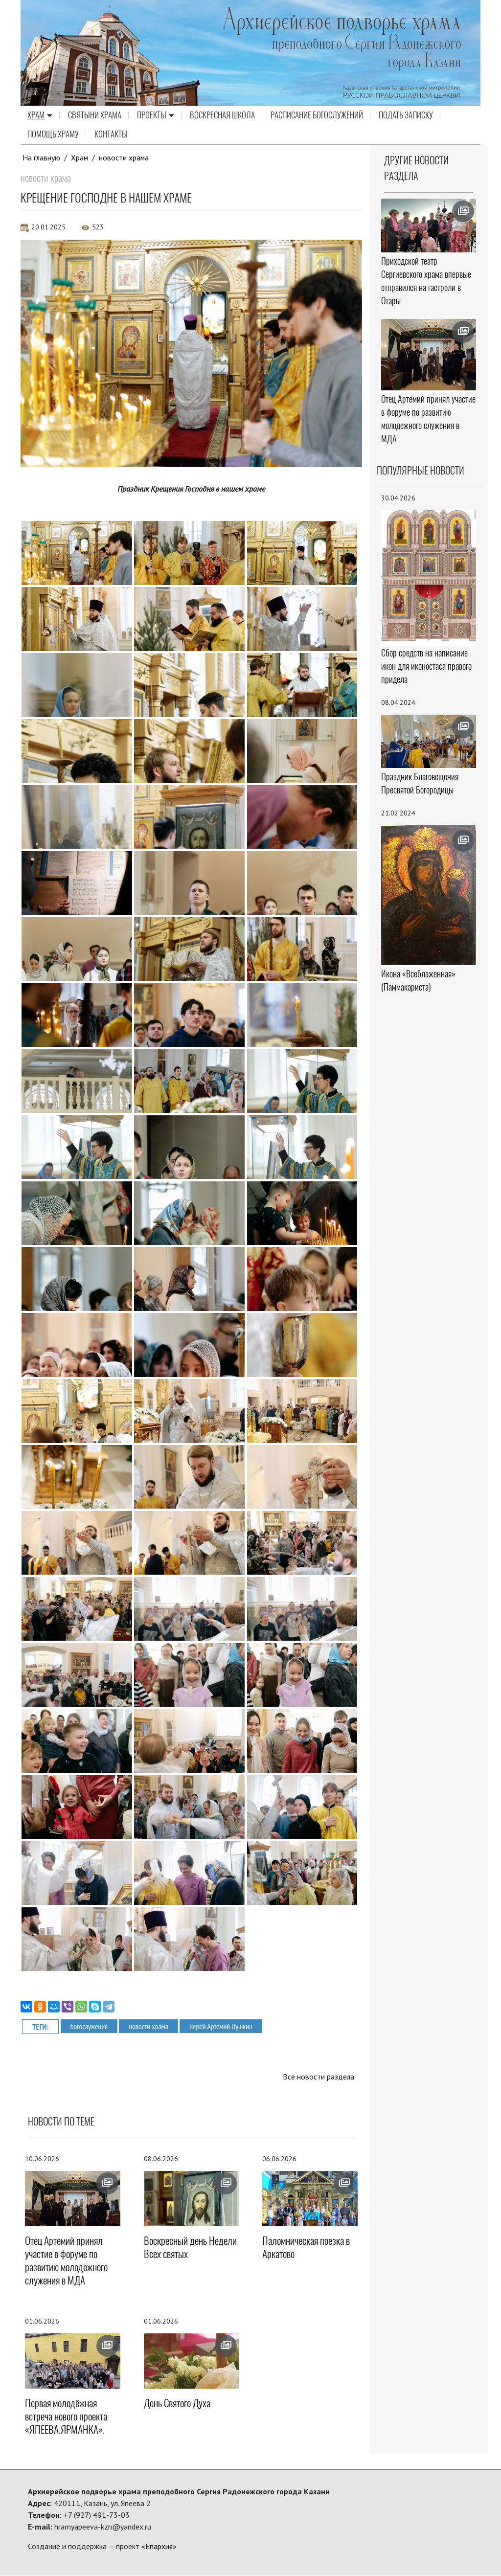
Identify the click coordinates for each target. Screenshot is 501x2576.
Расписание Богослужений (317, 115)
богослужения (89, 2026)
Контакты (111, 134)
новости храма (125, 157)
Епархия (159, 2547)
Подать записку (406, 115)
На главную (42, 157)
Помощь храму (53, 134)
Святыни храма (94, 115)
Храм (39, 115)
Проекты (155, 115)
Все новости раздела (318, 2077)
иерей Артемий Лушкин (224, 2026)
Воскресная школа (222, 115)
